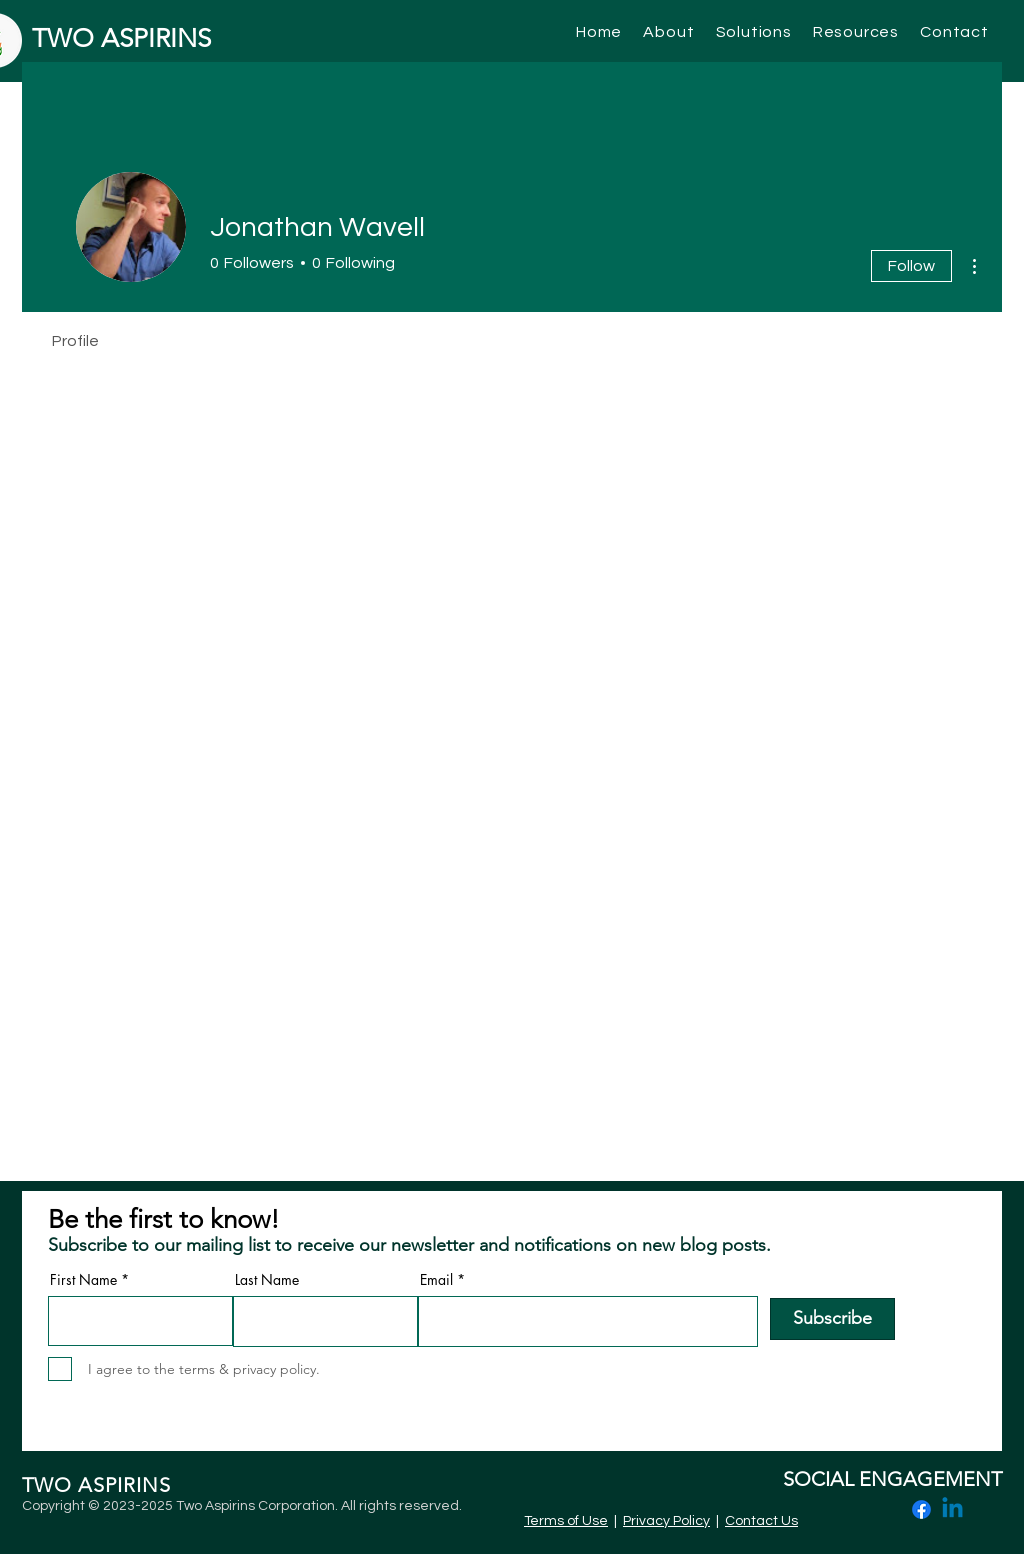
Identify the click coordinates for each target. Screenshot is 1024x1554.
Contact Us (761, 1521)
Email (436, 1280)
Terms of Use (566, 1521)
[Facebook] (921, 1509)
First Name (83, 1280)
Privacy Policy (666, 1521)
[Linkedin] (952, 1509)
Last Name (267, 1280)
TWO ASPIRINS (121, 38)
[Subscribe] (832, 1319)
